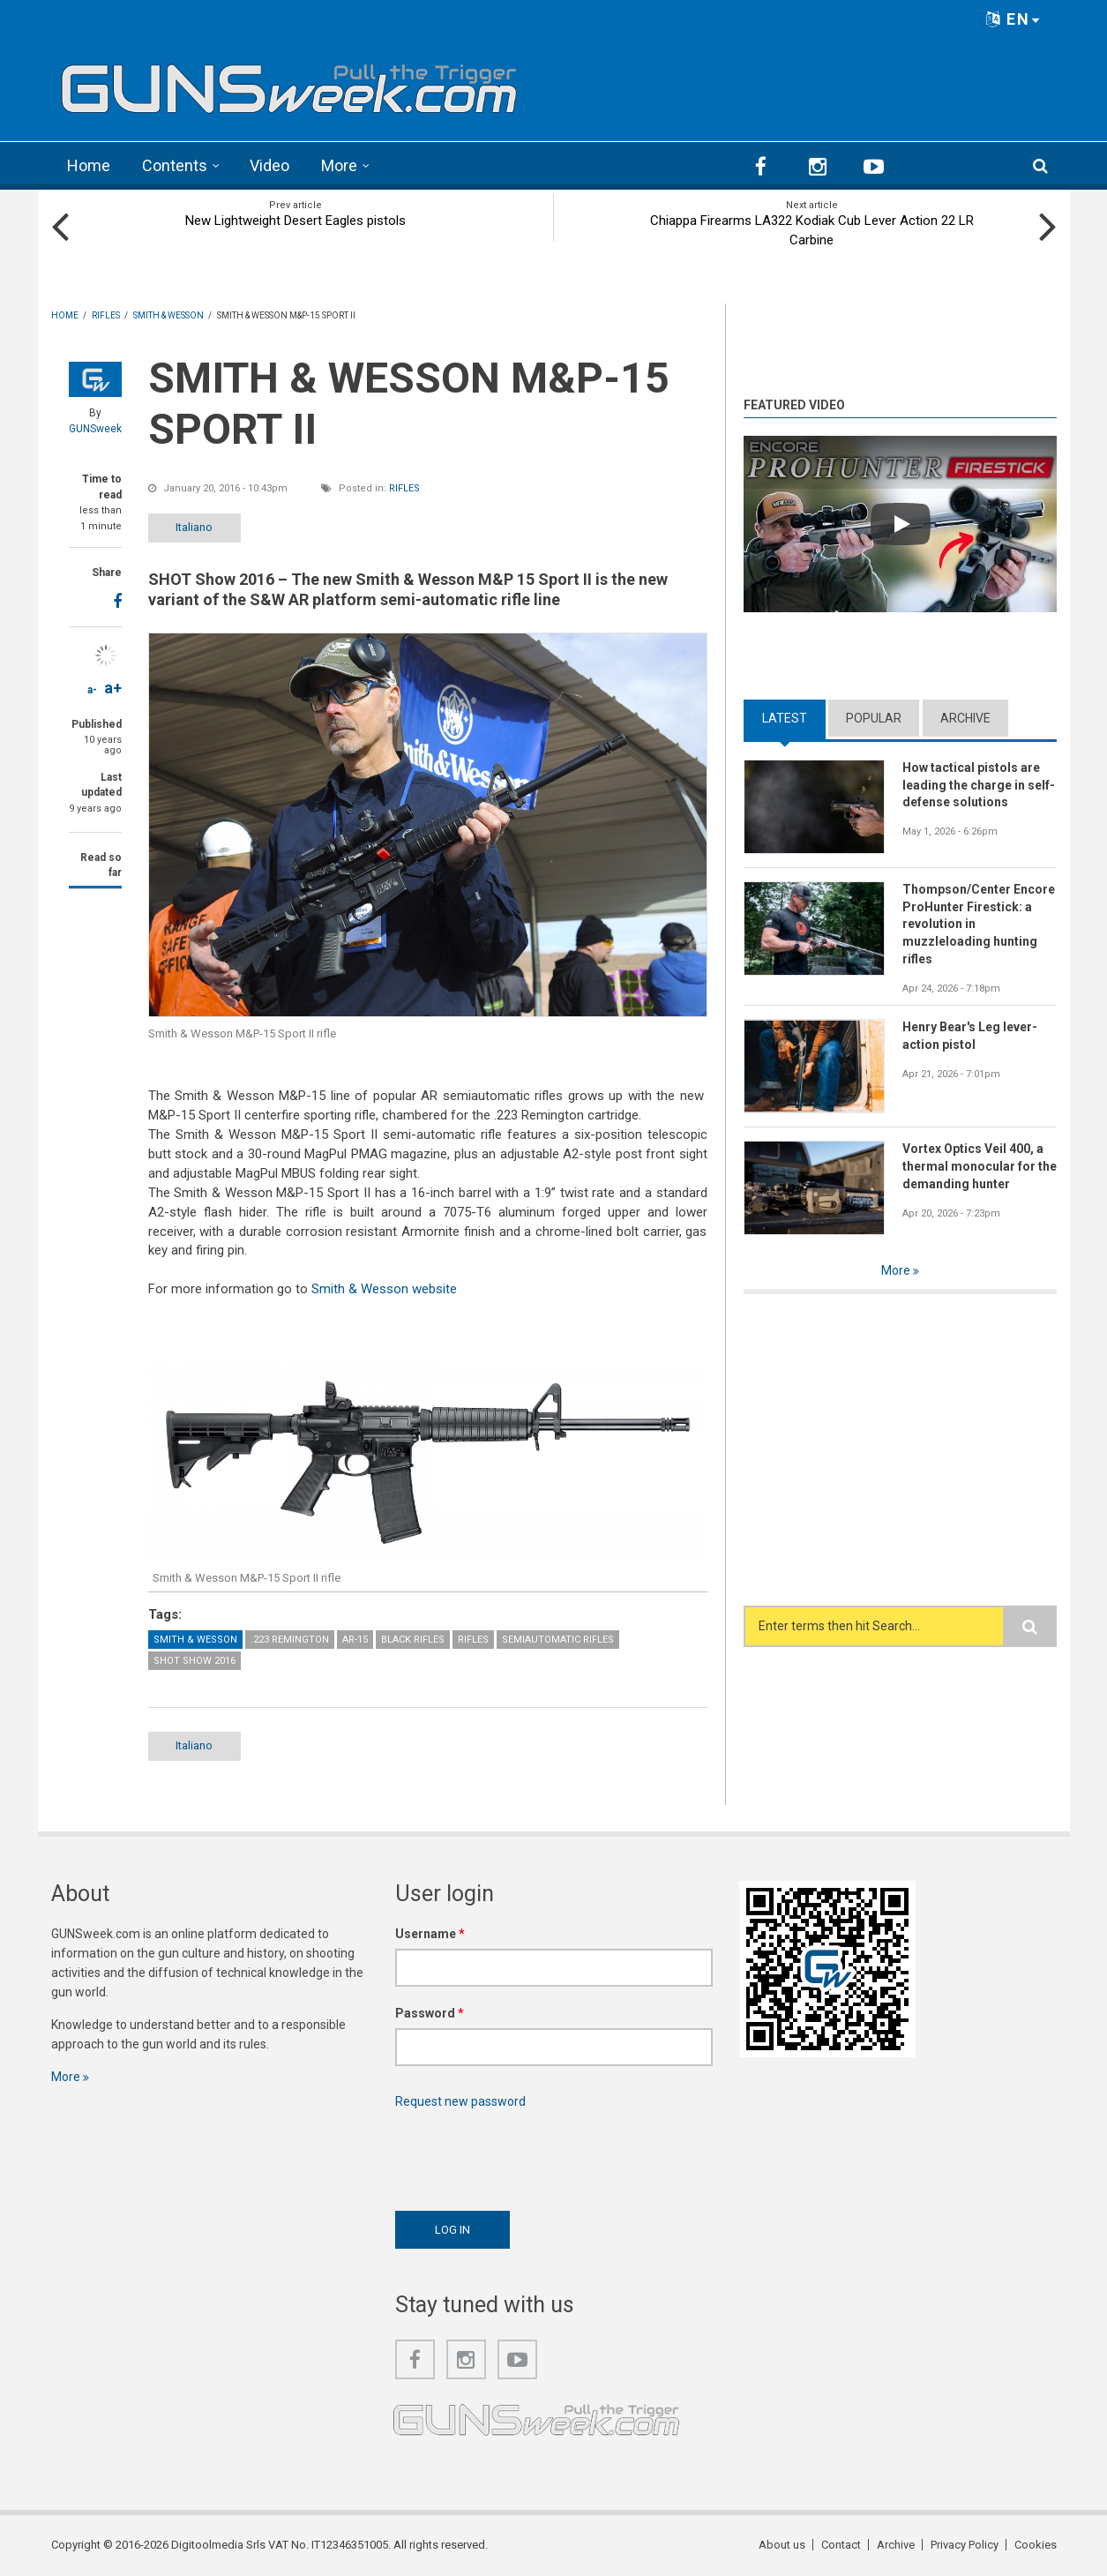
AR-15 (355, 1639)
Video (269, 165)
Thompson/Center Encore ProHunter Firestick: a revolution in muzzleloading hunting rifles (978, 924)
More (339, 165)
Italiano (194, 527)
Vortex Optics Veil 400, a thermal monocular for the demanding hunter (979, 1166)
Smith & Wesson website (384, 1289)
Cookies (1035, 2544)
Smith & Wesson (195, 1639)
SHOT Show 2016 (194, 1660)
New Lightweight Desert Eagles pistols (295, 220)
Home (88, 165)
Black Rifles (413, 1639)
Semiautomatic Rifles (558, 1639)
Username (430, 1934)
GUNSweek (95, 429)
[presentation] (529, 2155)
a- (92, 690)
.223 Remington (290, 1639)
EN (1013, 19)
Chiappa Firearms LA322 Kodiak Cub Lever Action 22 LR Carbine (812, 230)
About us (782, 2544)
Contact (841, 2544)
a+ (113, 687)
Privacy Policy (965, 2544)
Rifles (404, 488)
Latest (784, 718)
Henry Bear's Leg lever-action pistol (969, 1036)
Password (429, 2013)
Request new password (460, 2101)
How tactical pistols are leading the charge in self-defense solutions (978, 785)
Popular (873, 718)
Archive (965, 718)
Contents (174, 165)
